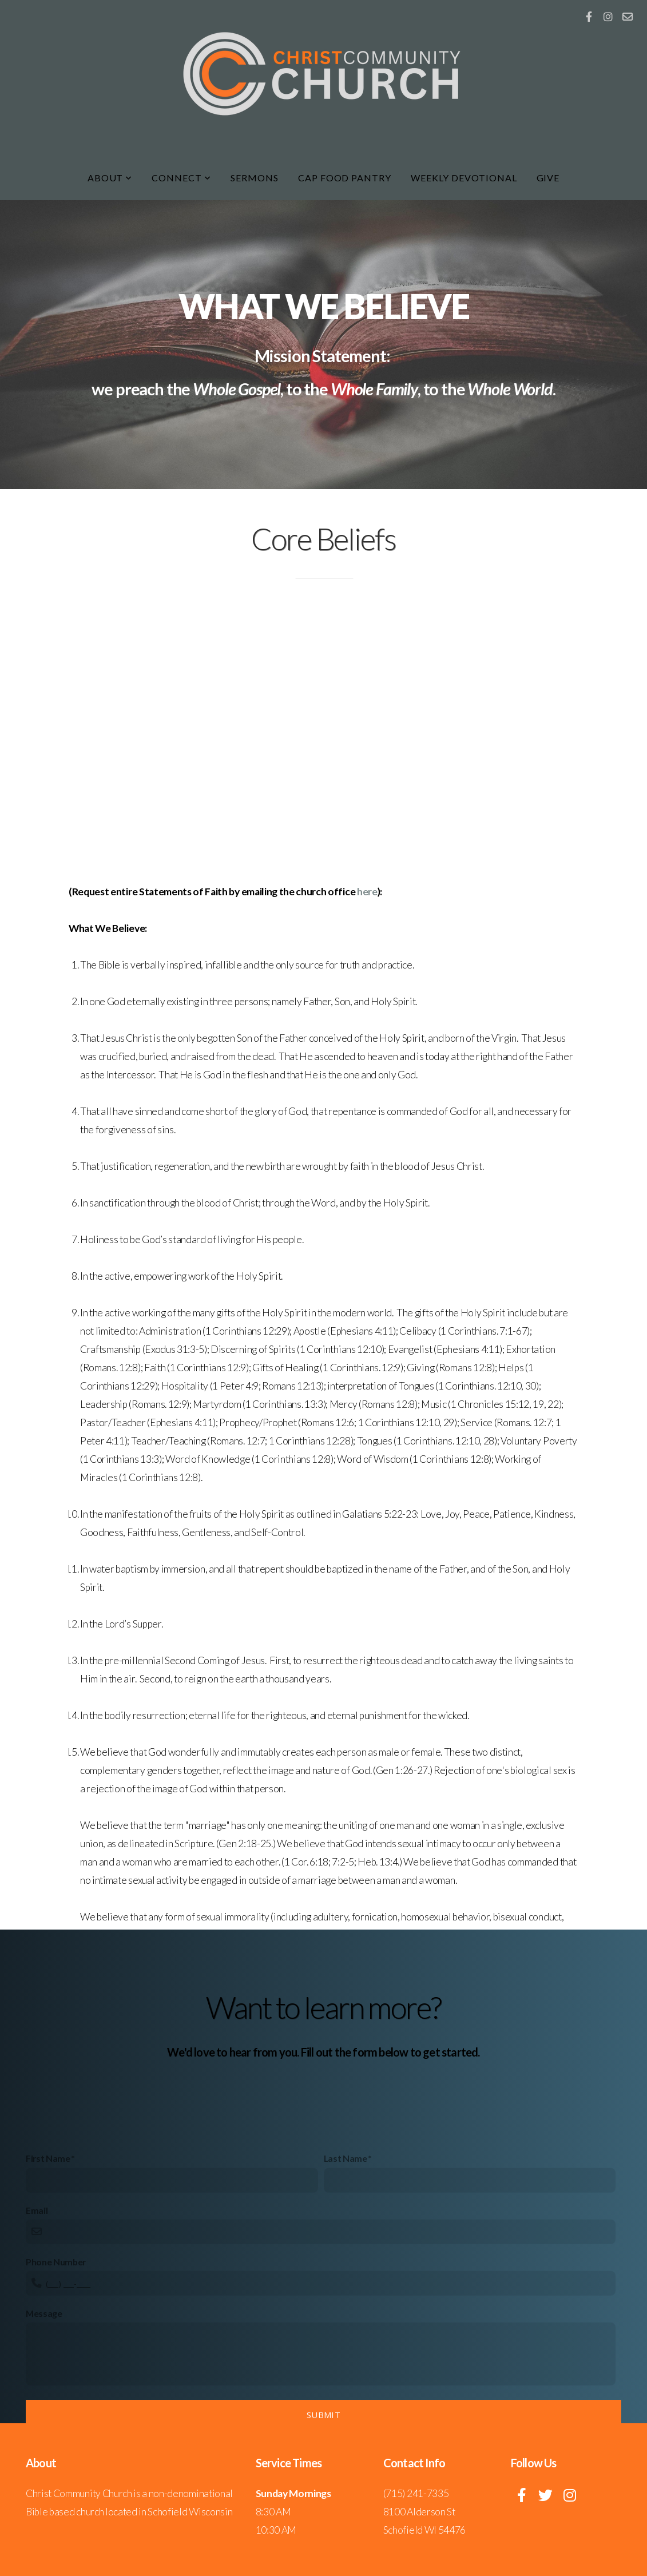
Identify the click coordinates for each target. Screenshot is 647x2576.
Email (36, 2314)
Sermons (255, 177)
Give (548, 177)
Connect (181, 177)
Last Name (345, 2262)
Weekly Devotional (464, 177)
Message (44, 2417)
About (110, 177)
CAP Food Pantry (344, 177)
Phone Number (56, 2365)
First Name (48, 2262)
